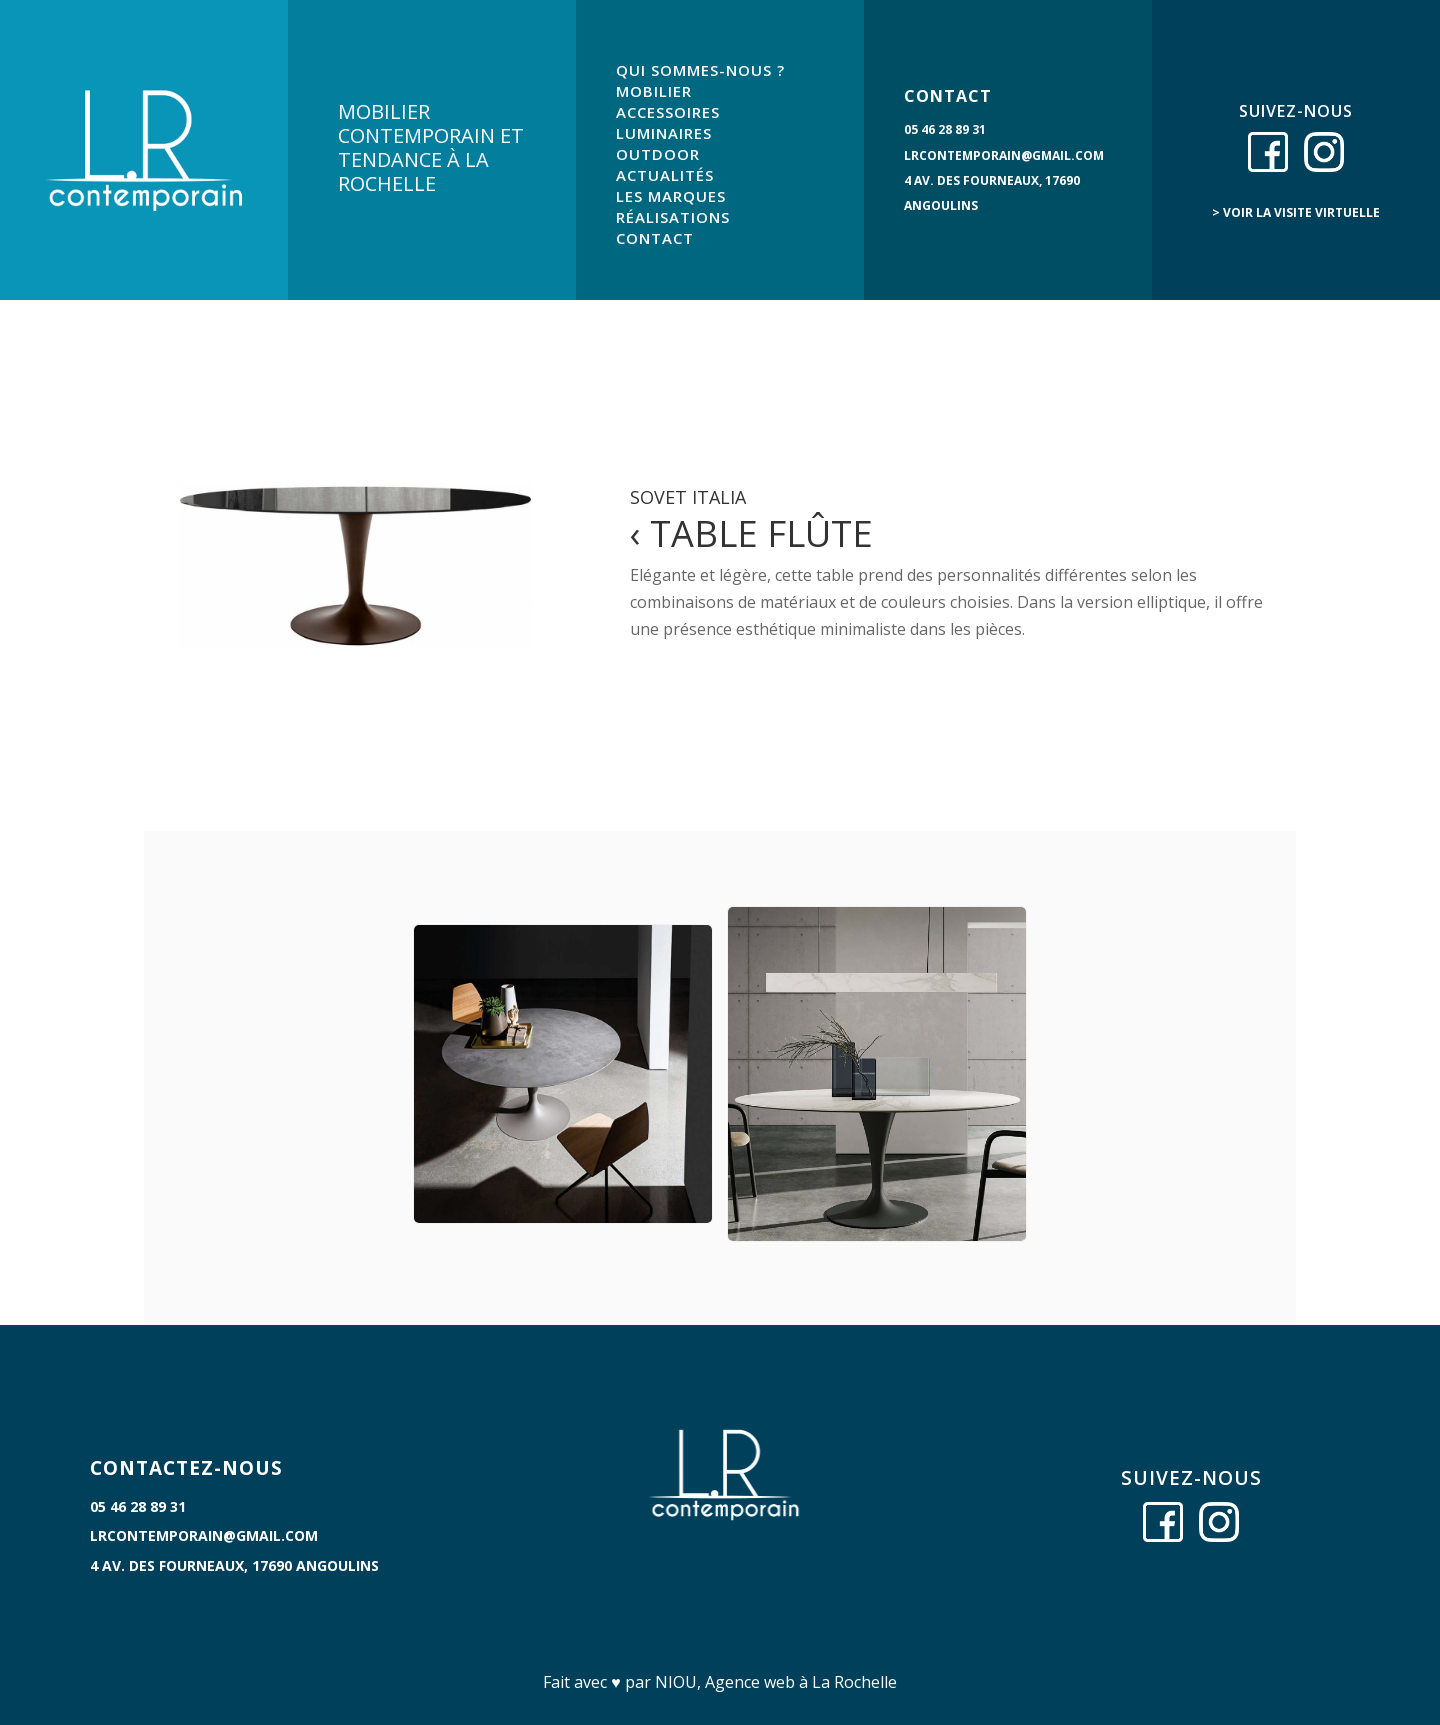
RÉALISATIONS (673, 217)
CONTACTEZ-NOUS (186, 1468)
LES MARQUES (671, 196)
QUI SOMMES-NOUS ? (700, 70)
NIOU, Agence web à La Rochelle (776, 1682)
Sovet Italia (688, 497)
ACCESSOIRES (668, 112)
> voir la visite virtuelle (1296, 212)
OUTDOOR (658, 154)
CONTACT (655, 238)
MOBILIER (654, 91)
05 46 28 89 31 (945, 129)
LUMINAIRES (664, 133)
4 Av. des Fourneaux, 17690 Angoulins (234, 1565)
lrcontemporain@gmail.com (1004, 155)
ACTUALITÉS (665, 175)
